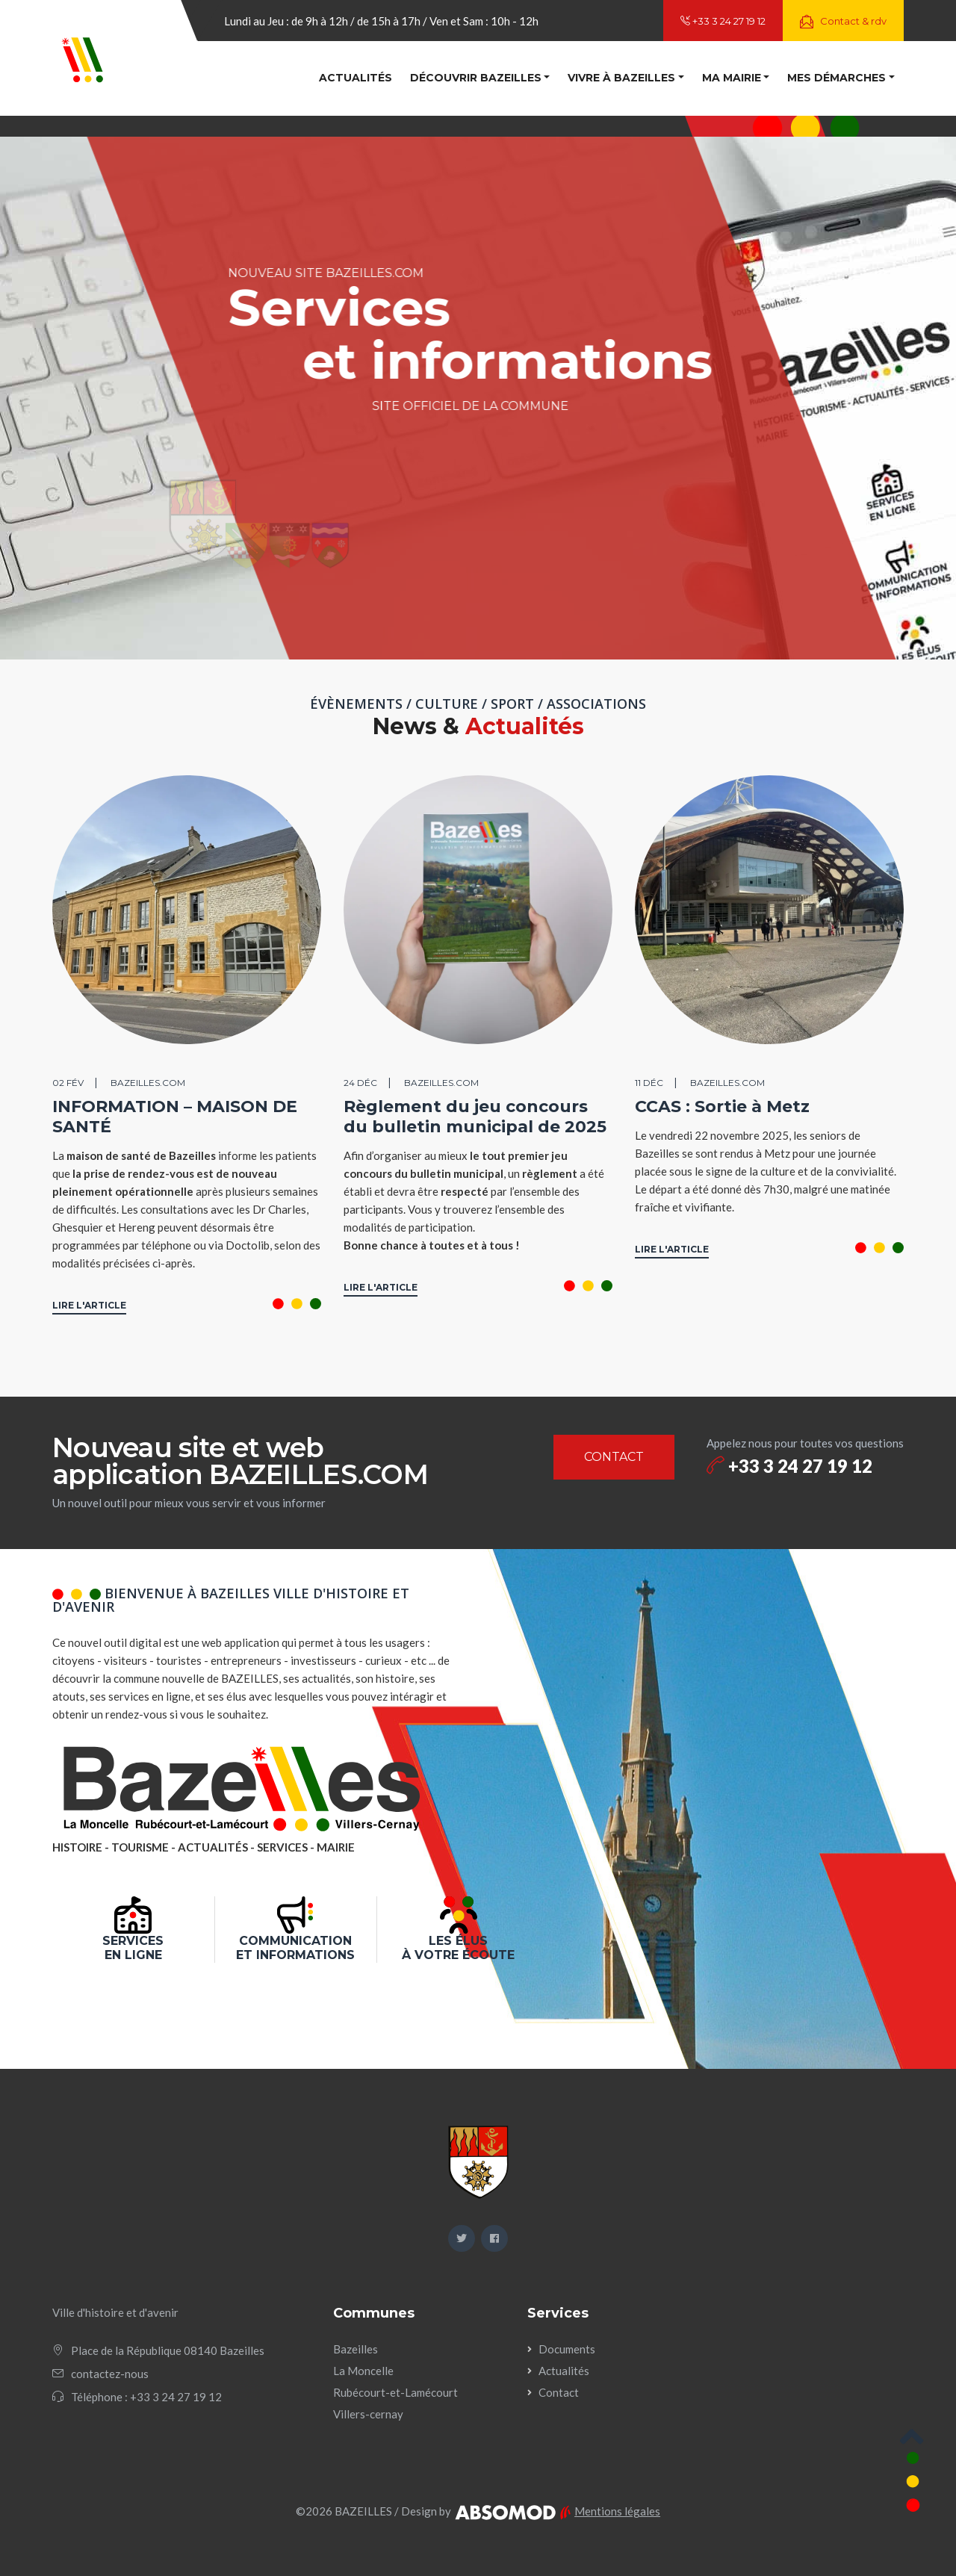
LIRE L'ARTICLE (89, 1305)
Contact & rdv (843, 21)
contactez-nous (110, 2373)
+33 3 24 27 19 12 (723, 21)
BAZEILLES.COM (148, 1082)
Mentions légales (617, 2511)
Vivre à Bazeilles (621, 77)
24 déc (360, 1082)
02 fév (68, 1082)
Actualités (355, 77)
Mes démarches (836, 77)
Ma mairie (731, 77)
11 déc (649, 1082)
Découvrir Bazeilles (475, 77)
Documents (566, 2349)
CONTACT (614, 1457)
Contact (558, 2392)
